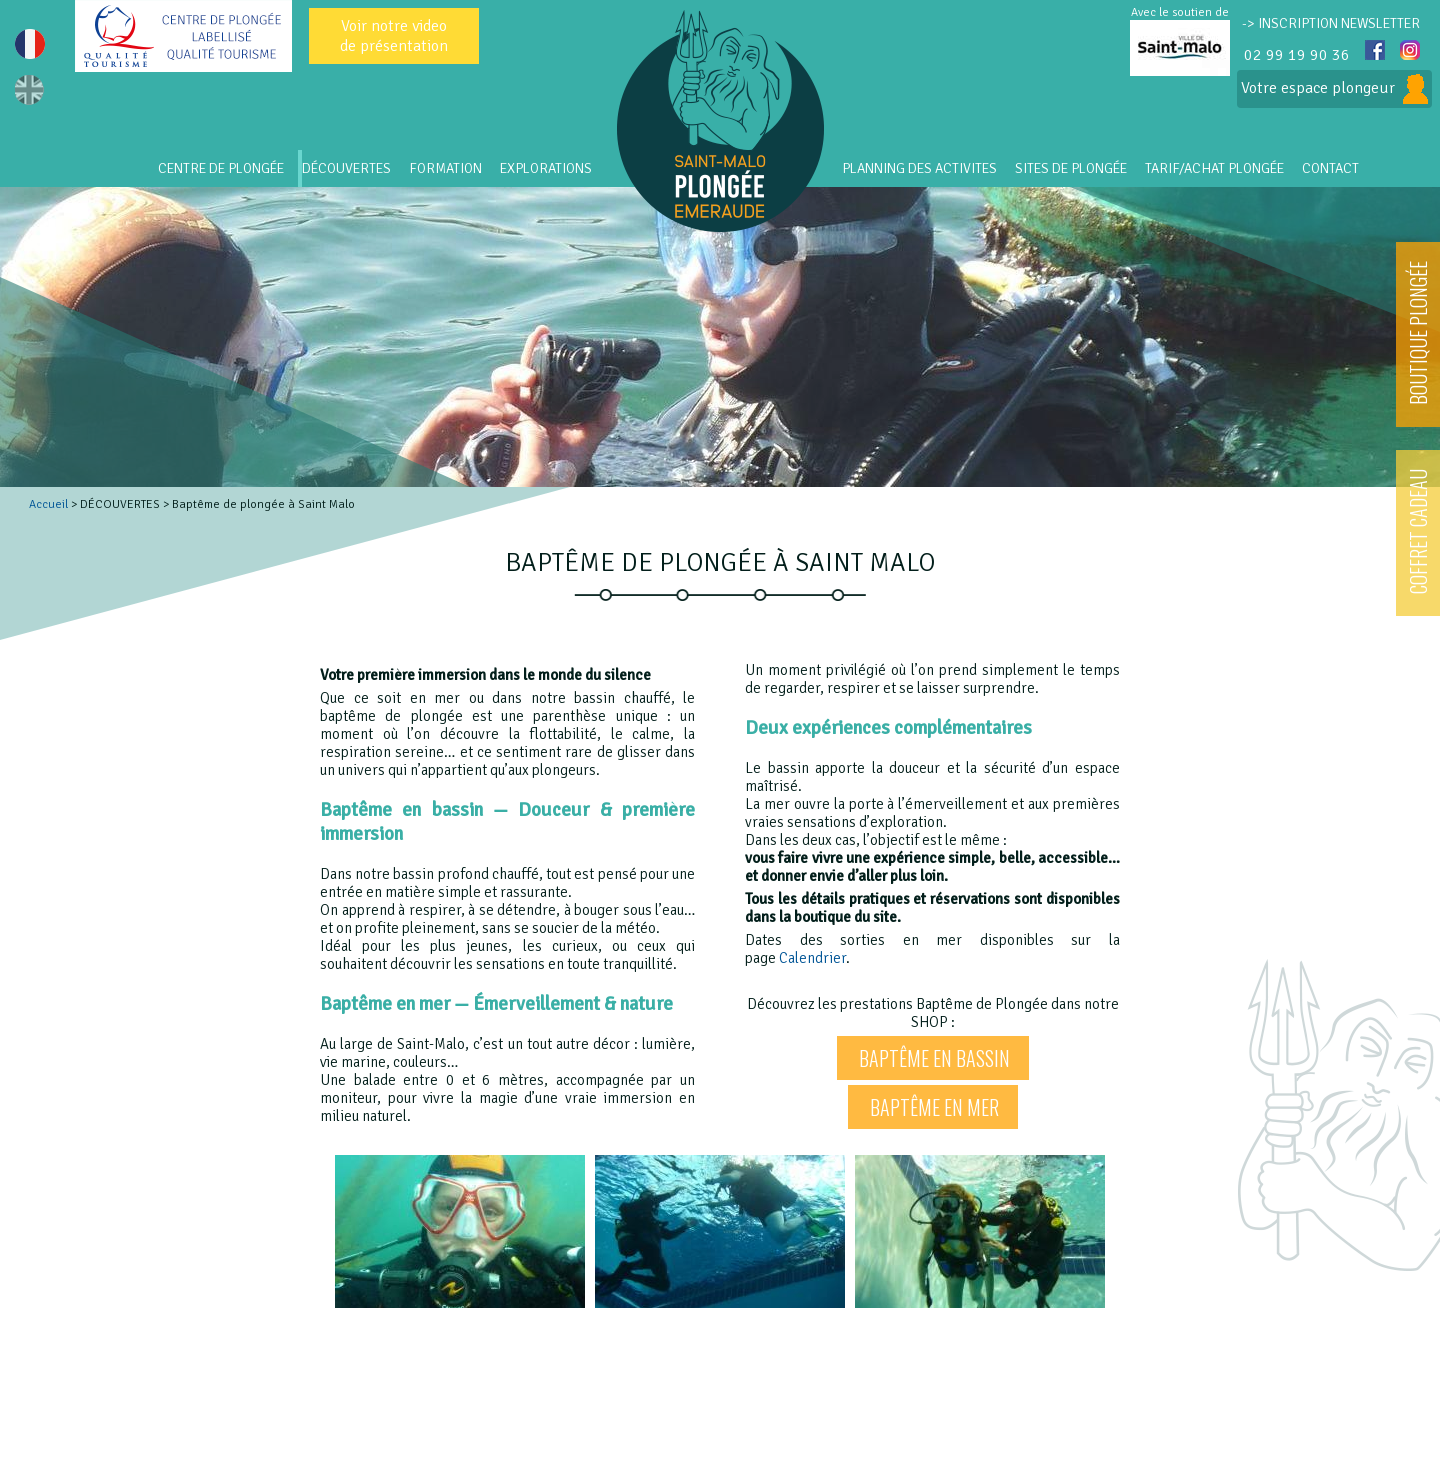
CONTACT (1330, 168)
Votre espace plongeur (1334, 89)
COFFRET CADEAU (1418, 531)
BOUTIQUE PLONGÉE (1418, 333)
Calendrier (812, 958)
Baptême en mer (934, 1107)
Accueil (48, 504)
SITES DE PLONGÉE (1071, 168)
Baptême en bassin (934, 1058)
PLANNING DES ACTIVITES (919, 168)
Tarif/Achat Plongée (1214, 168)
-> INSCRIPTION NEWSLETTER (1331, 23)
